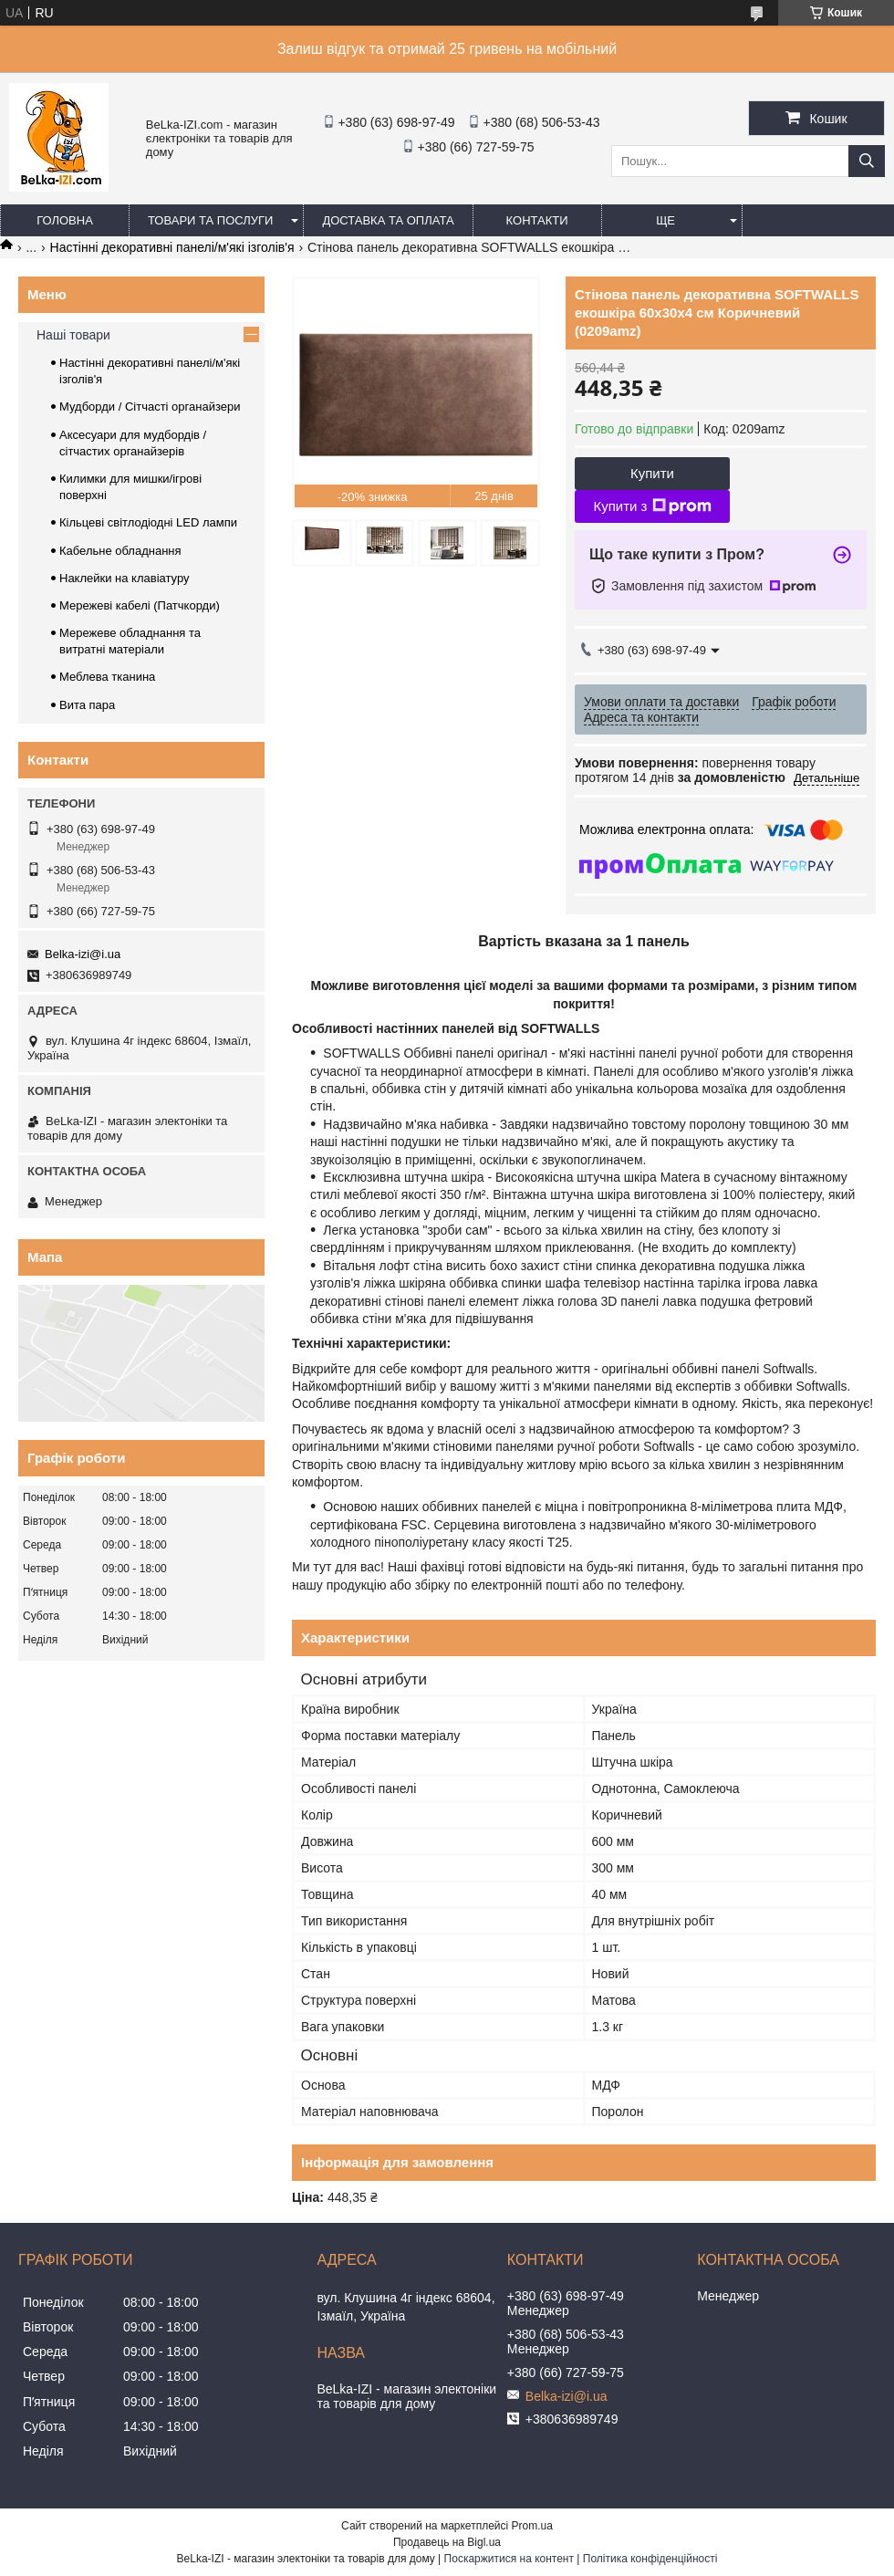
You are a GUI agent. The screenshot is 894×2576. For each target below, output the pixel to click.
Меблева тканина (107, 676)
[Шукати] (866, 161)
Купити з (652, 506)
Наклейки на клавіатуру (124, 578)
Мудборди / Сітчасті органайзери (149, 406)
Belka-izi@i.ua (82, 954)
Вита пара (87, 705)
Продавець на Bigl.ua (447, 2542)
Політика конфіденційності (650, 2558)
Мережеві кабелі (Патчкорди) (139, 605)
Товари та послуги (210, 220)
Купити (652, 473)
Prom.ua (532, 2525)
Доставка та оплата (387, 220)
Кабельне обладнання (120, 551)
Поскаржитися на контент (509, 2558)
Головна (64, 220)
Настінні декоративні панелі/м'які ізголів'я (172, 247)
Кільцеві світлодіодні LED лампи (148, 522)
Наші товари (73, 335)
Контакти (537, 220)
